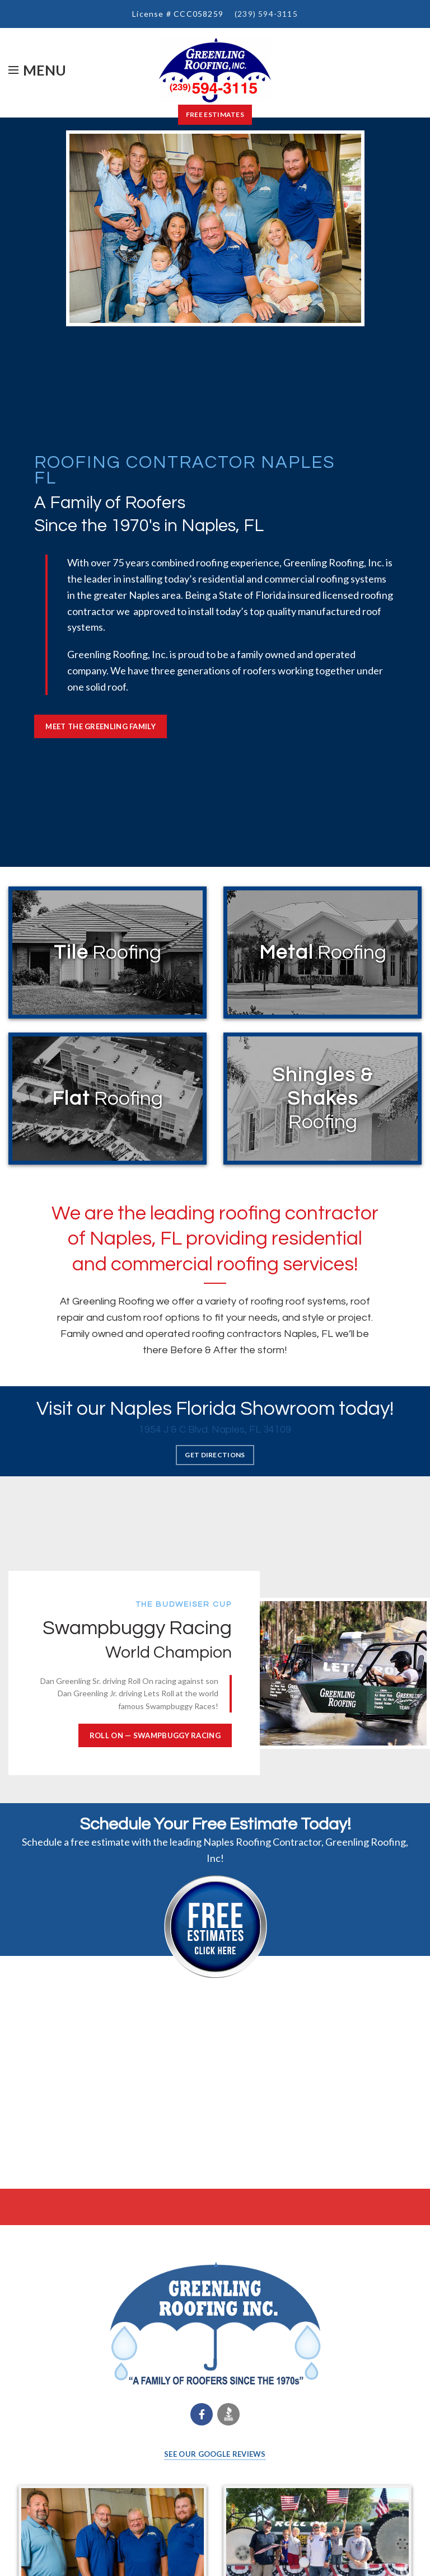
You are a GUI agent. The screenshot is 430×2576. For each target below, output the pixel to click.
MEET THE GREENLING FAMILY (100, 726)
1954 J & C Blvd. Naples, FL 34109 (215, 1429)
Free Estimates (215, 114)
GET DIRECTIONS (215, 1455)
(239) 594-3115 (266, 13)
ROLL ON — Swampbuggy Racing (155, 1735)
